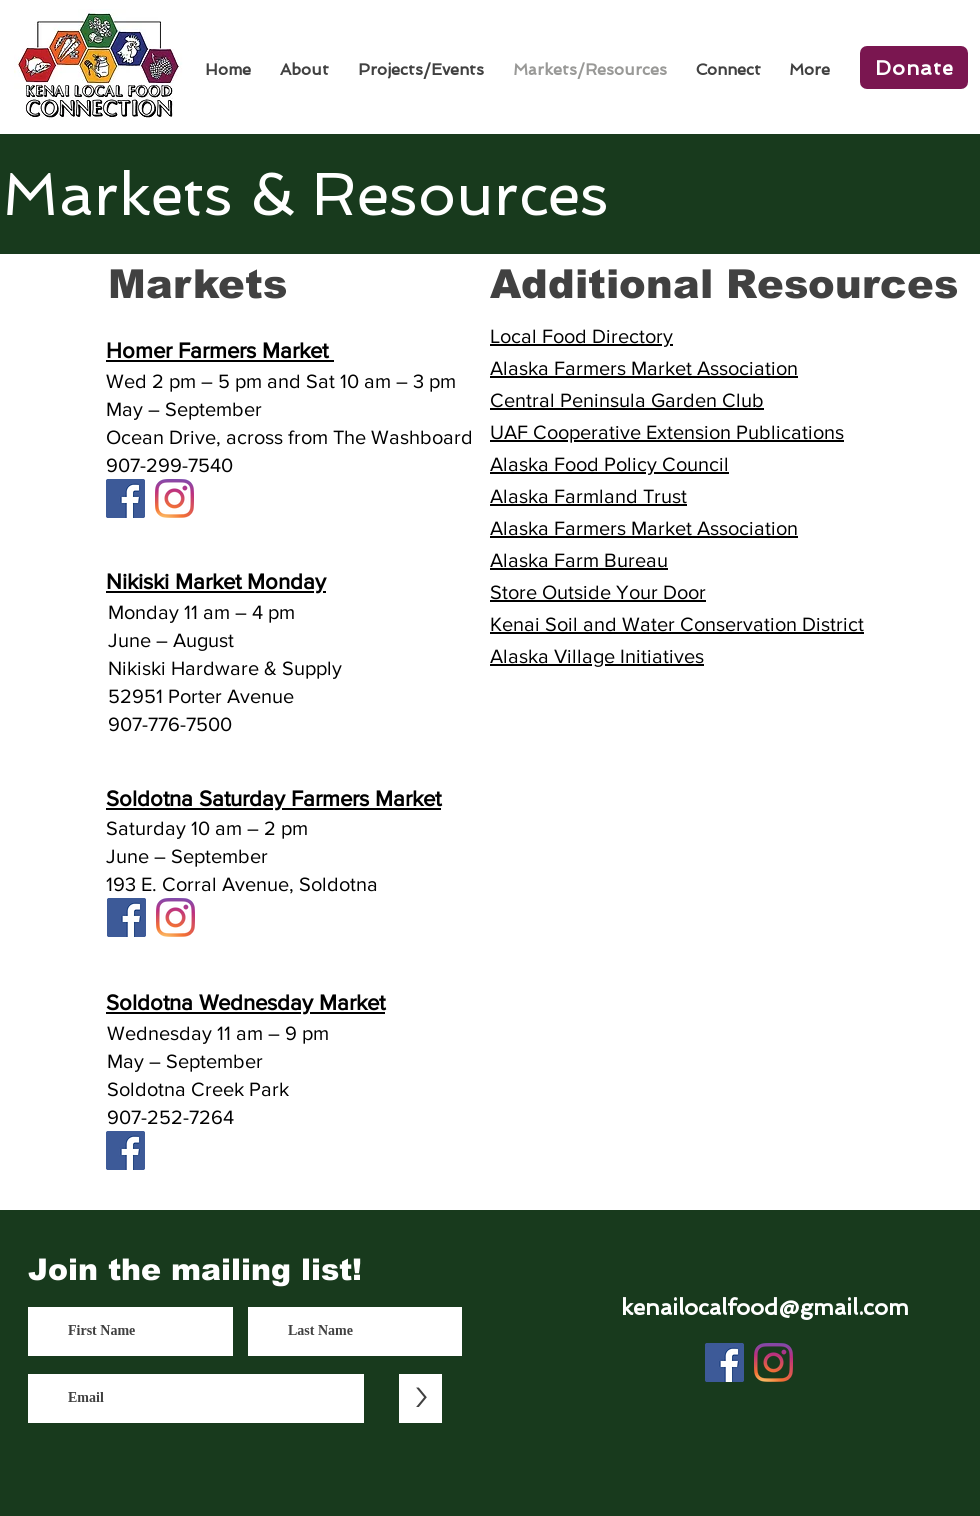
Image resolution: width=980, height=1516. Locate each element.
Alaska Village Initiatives (597, 656)
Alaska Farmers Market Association (644, 368)
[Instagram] (174, 498)
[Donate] (914, 67)
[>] (420, 1398)
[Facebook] (125, 498)
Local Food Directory (581, 336)
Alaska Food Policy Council (609, 464)
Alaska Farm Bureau (579, 560)
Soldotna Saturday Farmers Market (273, 798)
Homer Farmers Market (220, 350)
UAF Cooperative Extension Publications (667, 432)
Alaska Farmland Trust (588, 496)
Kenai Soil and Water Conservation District (677, 624)
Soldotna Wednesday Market (245, 1002)
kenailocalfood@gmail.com (765, 1307)
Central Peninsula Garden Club (627, 400)
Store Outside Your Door (598, 592)
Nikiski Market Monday (216, 581)
